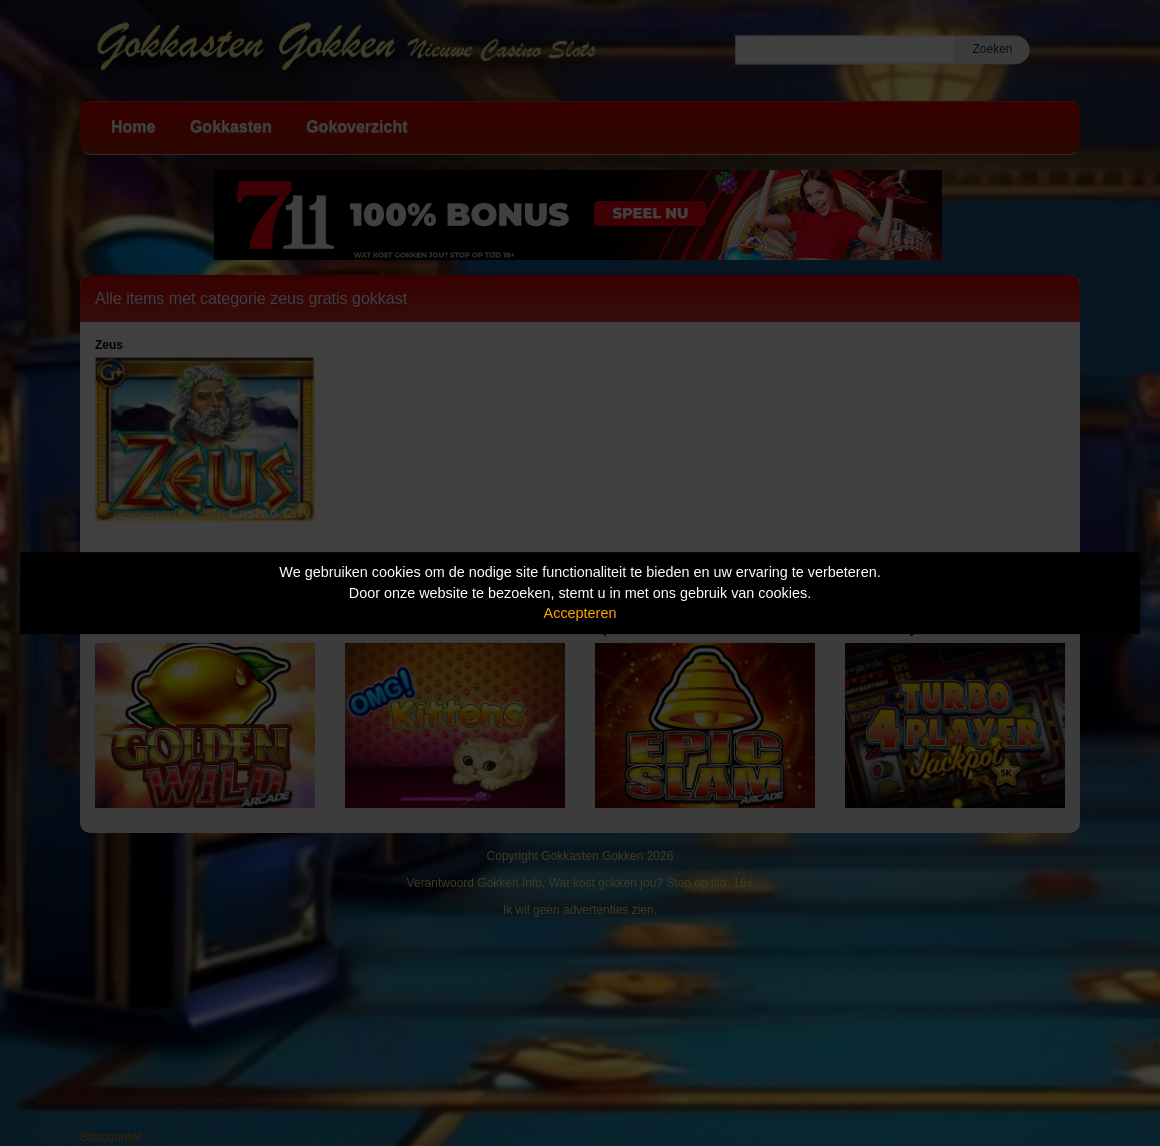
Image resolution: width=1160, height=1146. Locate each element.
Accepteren (580, 613)
